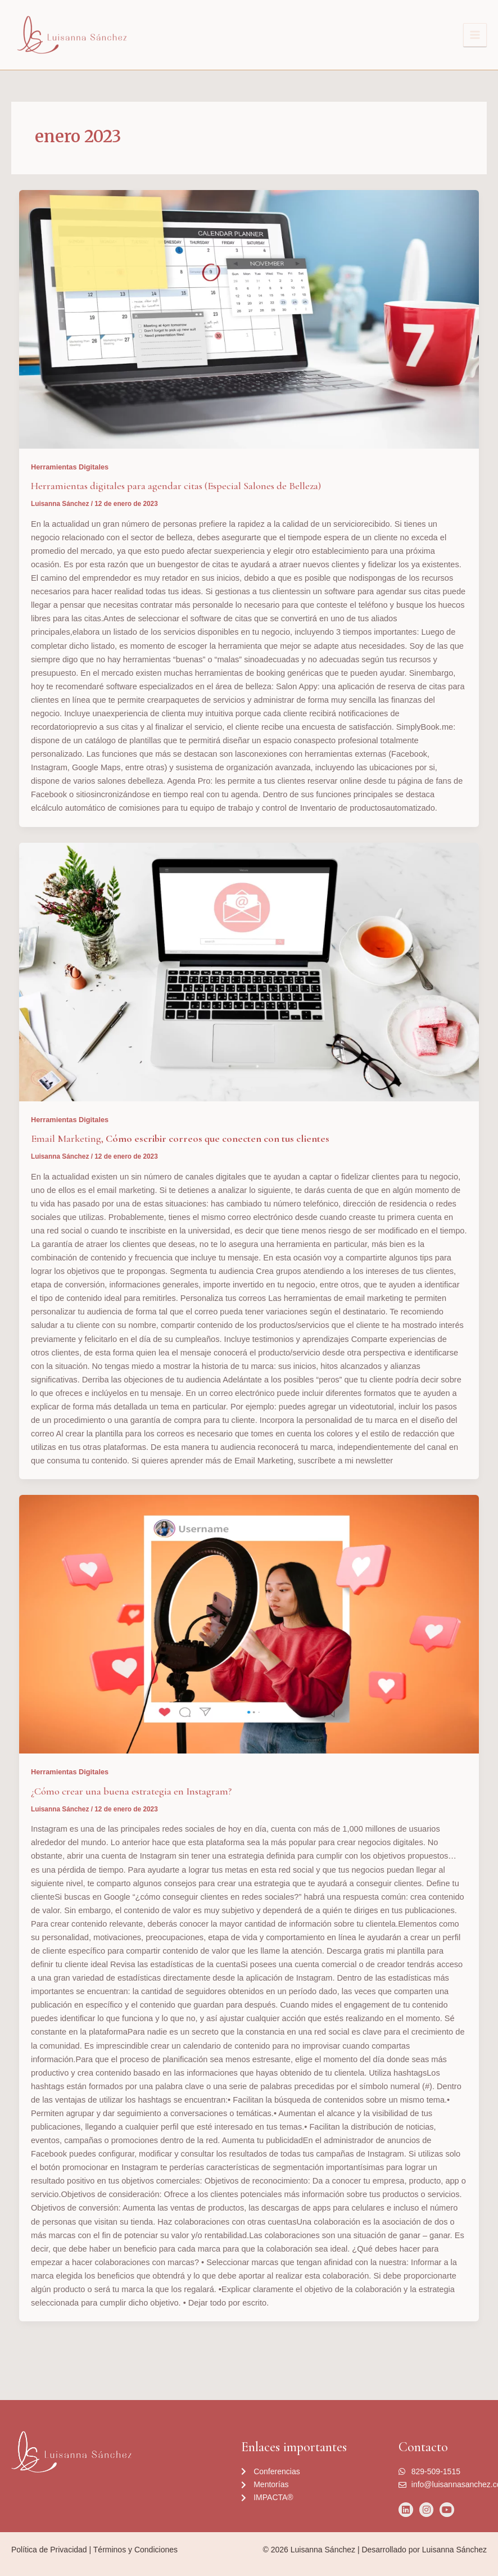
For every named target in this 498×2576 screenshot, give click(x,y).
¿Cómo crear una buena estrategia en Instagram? (131, 1791)
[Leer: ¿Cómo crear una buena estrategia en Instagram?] (249, 1624)
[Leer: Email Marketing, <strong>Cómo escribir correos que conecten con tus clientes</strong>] (249, 972)
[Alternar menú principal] (475, 35)
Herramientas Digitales (69, 467)
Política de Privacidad (49, 2549)
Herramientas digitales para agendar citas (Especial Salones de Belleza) (176, 486)
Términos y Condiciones (135, 2549)
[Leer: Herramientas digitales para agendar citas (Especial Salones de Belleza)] (249, 319)
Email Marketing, (180, 1138)
